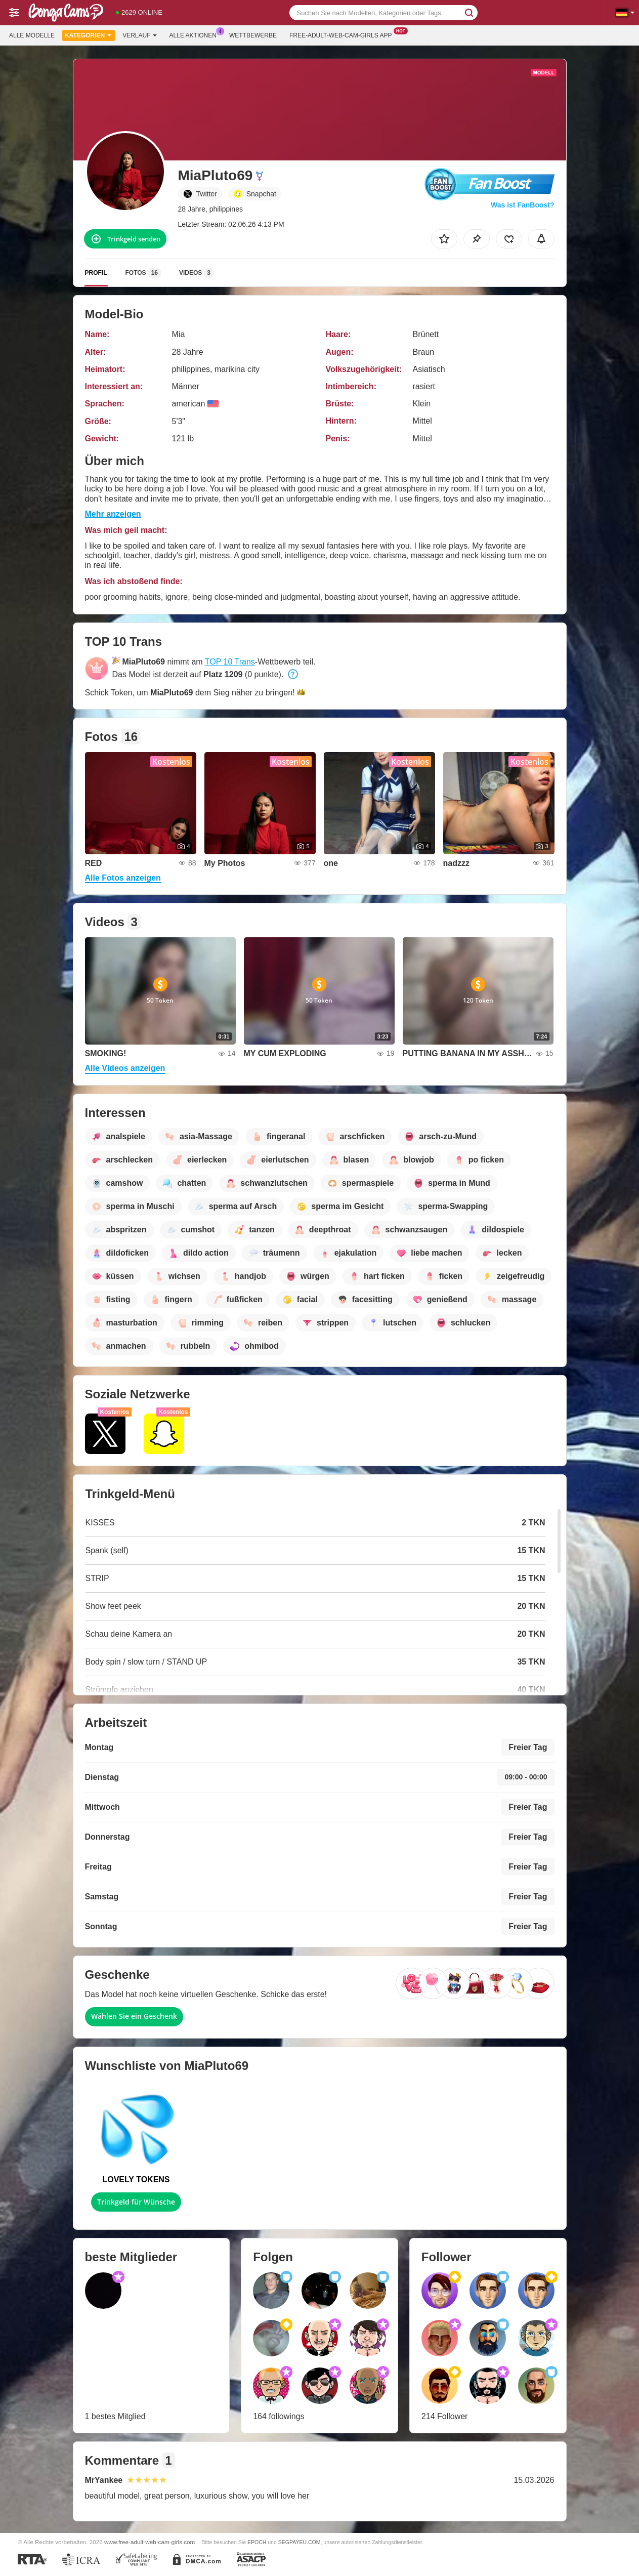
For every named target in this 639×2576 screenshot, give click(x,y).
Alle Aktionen (195, 34)
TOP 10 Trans (230, 661)
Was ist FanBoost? (523, 205)
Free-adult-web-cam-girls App (343, 34)
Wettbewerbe (253, 35)
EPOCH (256, 2542)
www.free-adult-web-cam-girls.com (149, 2542)
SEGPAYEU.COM (299, 2542)
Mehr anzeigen (113, 514)
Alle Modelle (32, 35)
